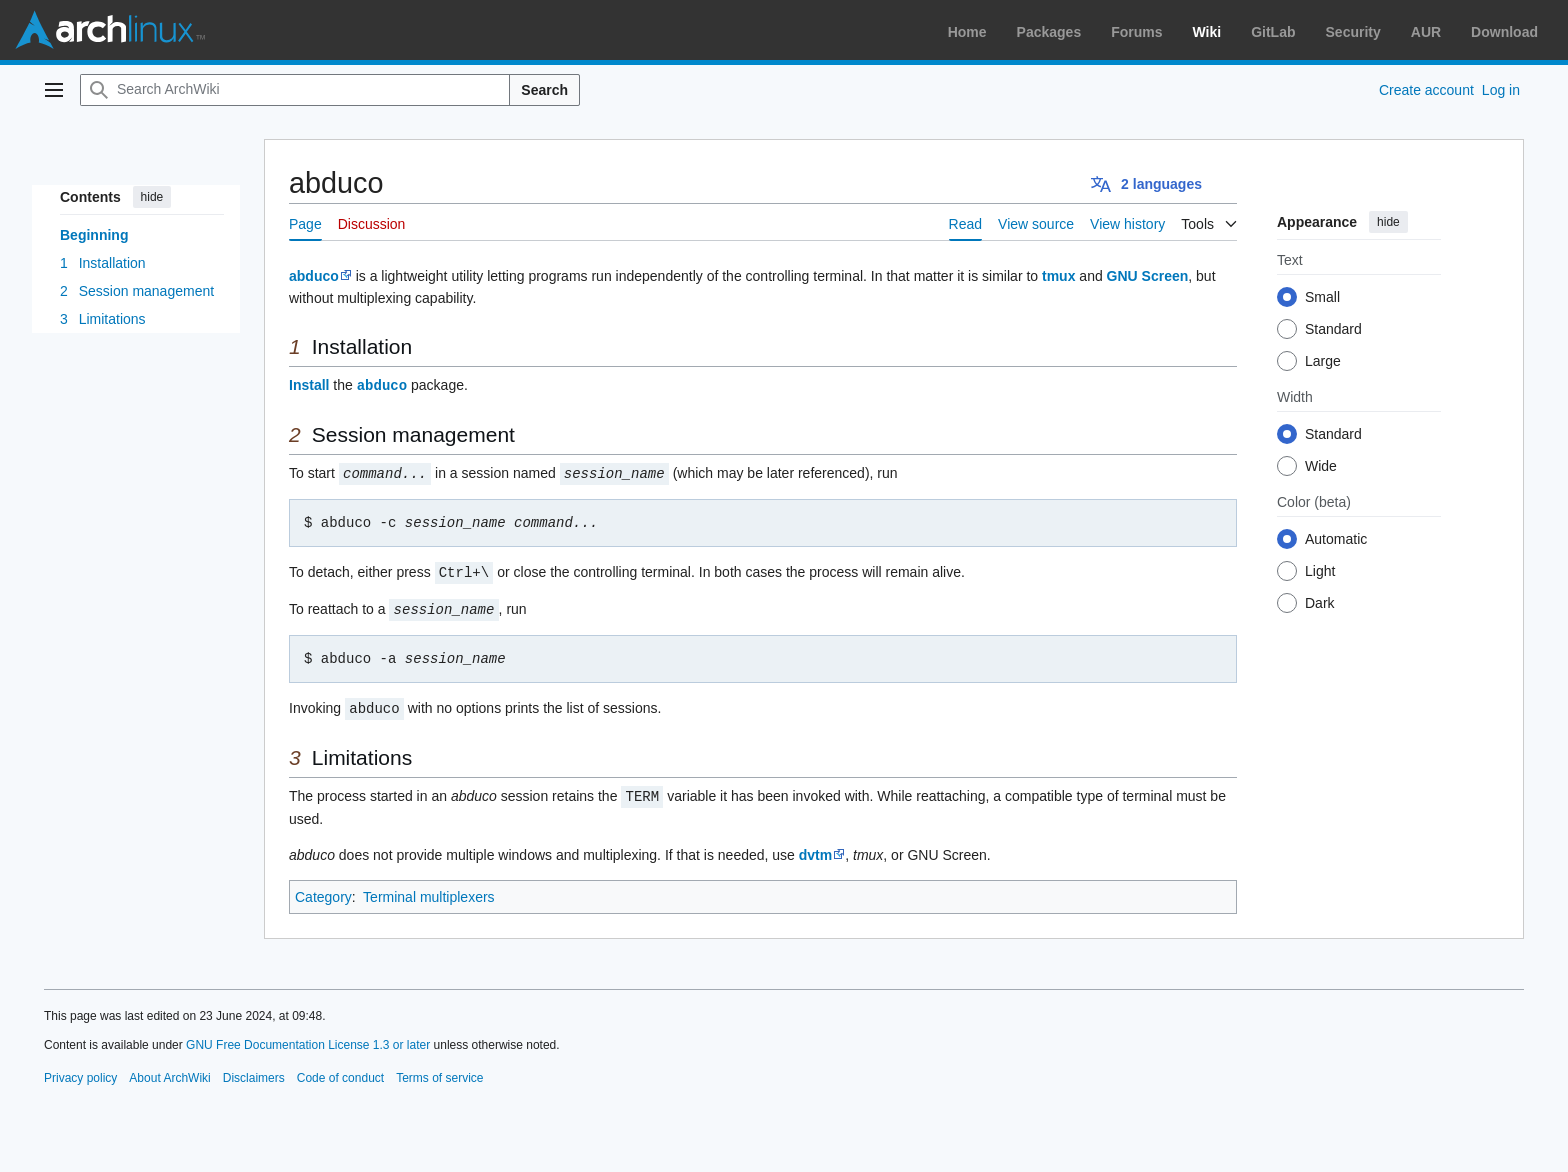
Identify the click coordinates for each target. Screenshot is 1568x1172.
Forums (1136, 32)
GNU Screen (1148, 276)
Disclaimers (254, 1072)
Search (544, 90)
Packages (1049, 32)
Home (967, 32)
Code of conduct (340, 1072)
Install (309, 385)
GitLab (1273, 32)
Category (323, 891)
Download (1504, 32)
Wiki (1207, 32)
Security (1353, 32)
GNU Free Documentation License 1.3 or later (308, 1039)
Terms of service (439, 1072)
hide (152, 197)
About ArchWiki (169, 1072)
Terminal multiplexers (428, 891)
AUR (1426, 32)
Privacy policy (80, 1072)
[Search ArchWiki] (295, 90)
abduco (314, 276)
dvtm (815, 849)
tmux (1058, 276)
